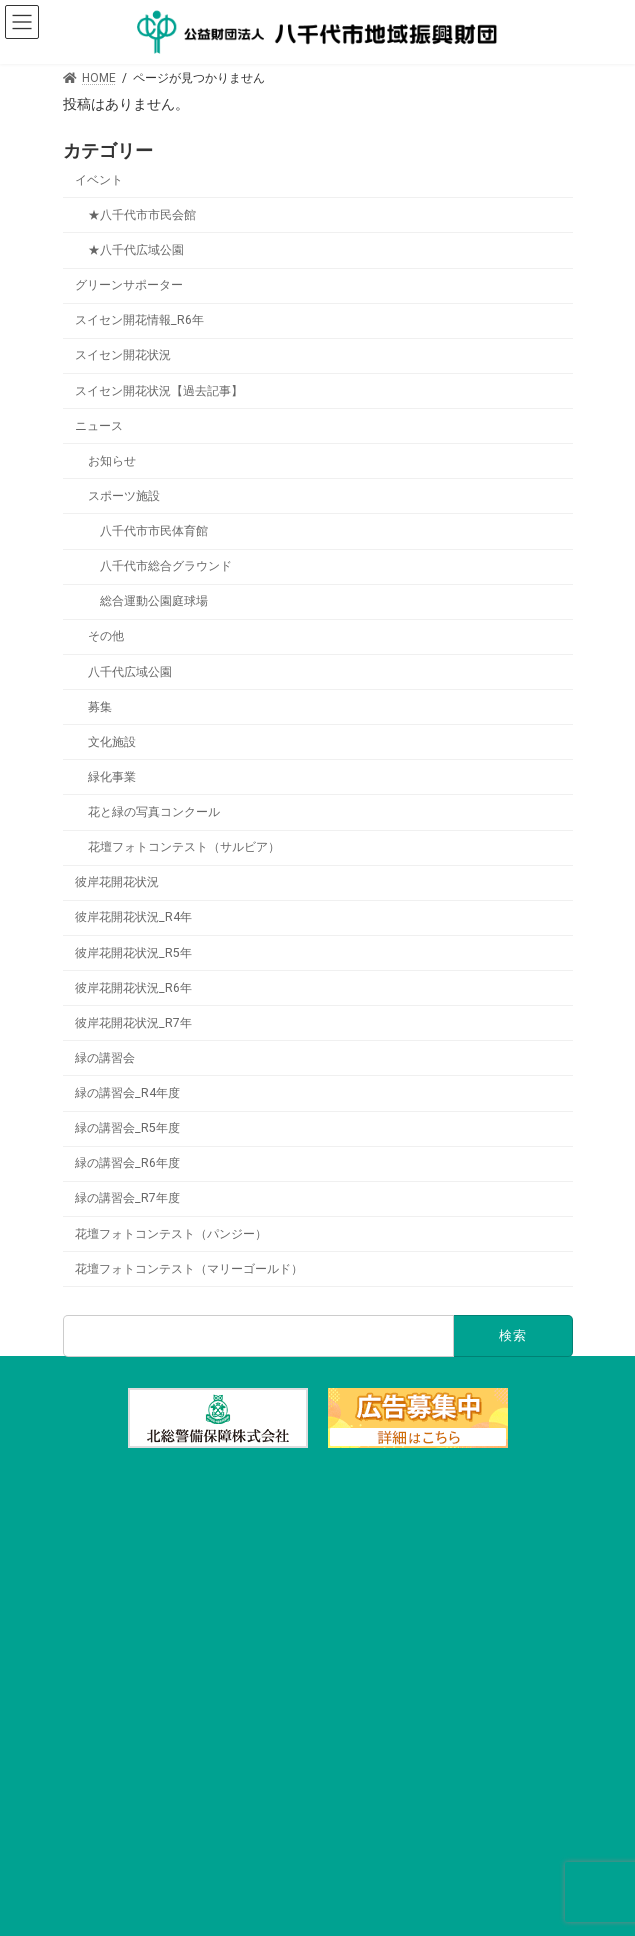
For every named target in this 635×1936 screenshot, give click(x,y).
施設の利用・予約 (318, 1606)
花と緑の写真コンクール (153, 812)
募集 (99, 706)
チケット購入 (318, 1678)
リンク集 (318, 1858)
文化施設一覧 (318, 1534)
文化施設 (111, 742)
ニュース (99, 425)
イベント (99, 180)
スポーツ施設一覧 (318, 1570)
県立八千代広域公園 (318, 1786)
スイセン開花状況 (123, 355)
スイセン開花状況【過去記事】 (159, 390)
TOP (317, 1498)
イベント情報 (318, 1642)
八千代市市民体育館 (153, 531)
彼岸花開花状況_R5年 (133, 952)
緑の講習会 (105, 1058)
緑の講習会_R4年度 (127, 1093)
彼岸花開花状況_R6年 (133, 987)
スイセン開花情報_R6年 (139, 320)
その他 (105, 636)
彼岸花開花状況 (117, 882)
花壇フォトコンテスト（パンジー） (171, 1233)
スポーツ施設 (123, 496)
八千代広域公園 (129, 671)
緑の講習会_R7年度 (127, 1198)
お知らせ (111, 461)
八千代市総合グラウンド (165, 566)
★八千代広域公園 (135, 250)
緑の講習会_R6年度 (127, 1163)
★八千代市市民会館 (141, 215)
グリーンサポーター (129, 285)
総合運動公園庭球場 (153, 601)
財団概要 (318, 1822)
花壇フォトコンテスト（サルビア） (183, 847)
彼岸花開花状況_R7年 (133, 1023)
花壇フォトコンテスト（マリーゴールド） (189, 1268)
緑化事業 (111, 777)
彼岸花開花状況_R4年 (133, 917)
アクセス (318, 1714)
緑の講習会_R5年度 (127, 1128)
